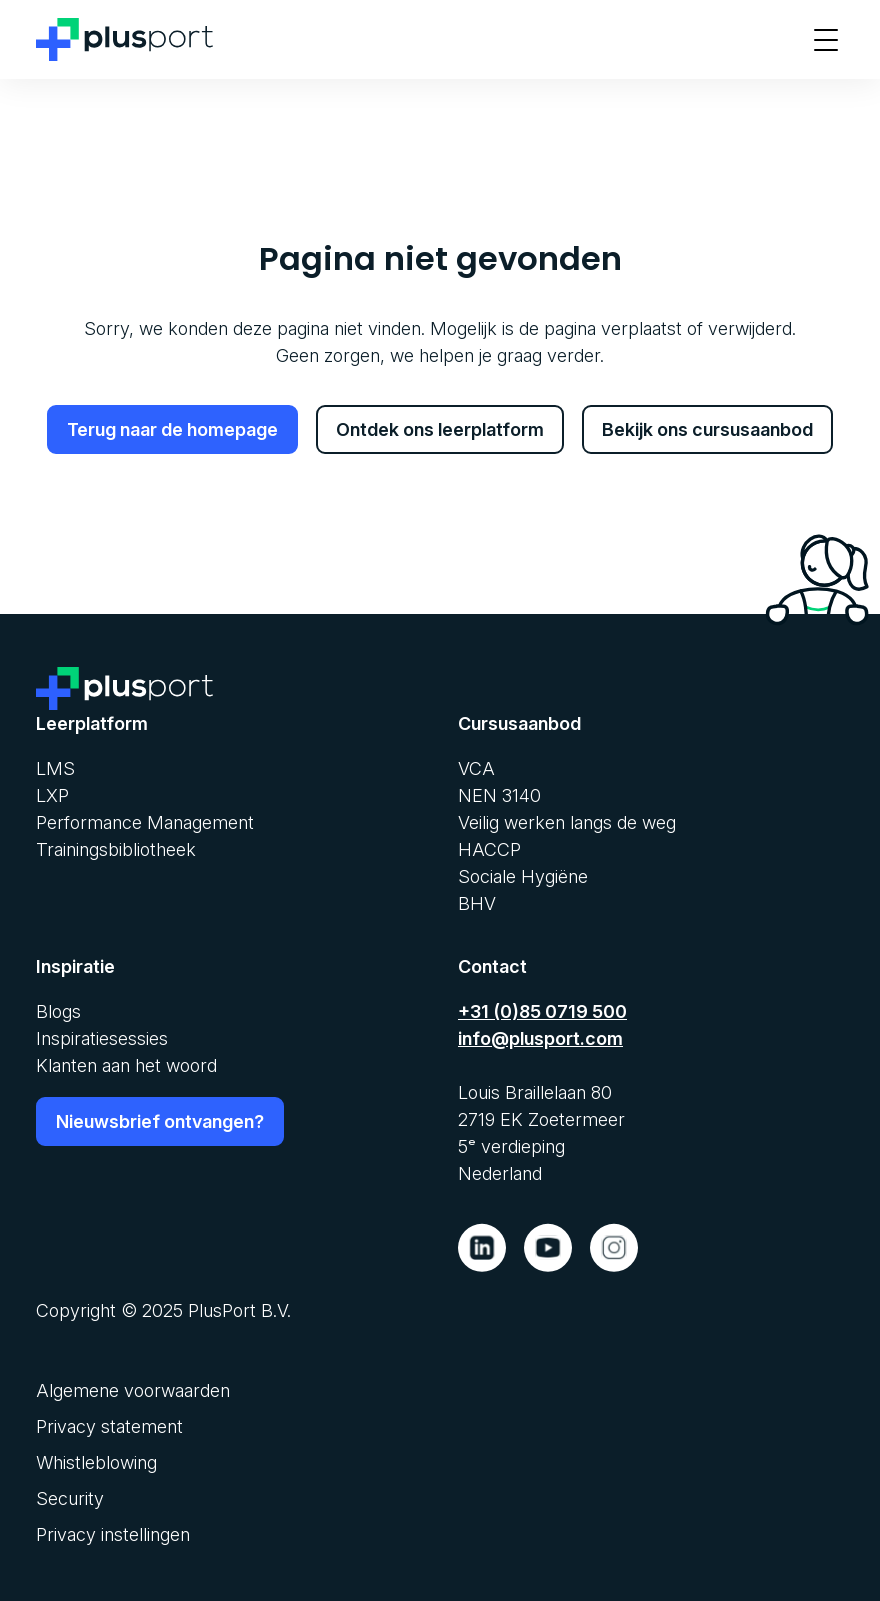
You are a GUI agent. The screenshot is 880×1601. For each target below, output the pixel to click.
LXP (52, 795)
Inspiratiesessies (102, 1038)
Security (70, 1498)
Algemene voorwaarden (133, 1390)
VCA (476, 768)
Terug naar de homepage (172, 429)
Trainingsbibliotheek (116, 849)
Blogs (58, 1011)
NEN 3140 (499, 795)
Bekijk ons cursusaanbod (707, 429)
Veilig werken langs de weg (567, 822)
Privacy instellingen (113, 1534)
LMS (55, 768)
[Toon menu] (826, 40)
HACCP (489, 849)
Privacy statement (109, 1426)
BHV (477, 903)
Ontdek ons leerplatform (440, 429)
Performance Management (145, 822)
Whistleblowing (96, 1462)
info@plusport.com (540, 1038)
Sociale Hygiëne (523, 876)
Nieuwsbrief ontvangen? (160, 1121)
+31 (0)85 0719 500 (542, 1011)
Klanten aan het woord (126, 1065)
